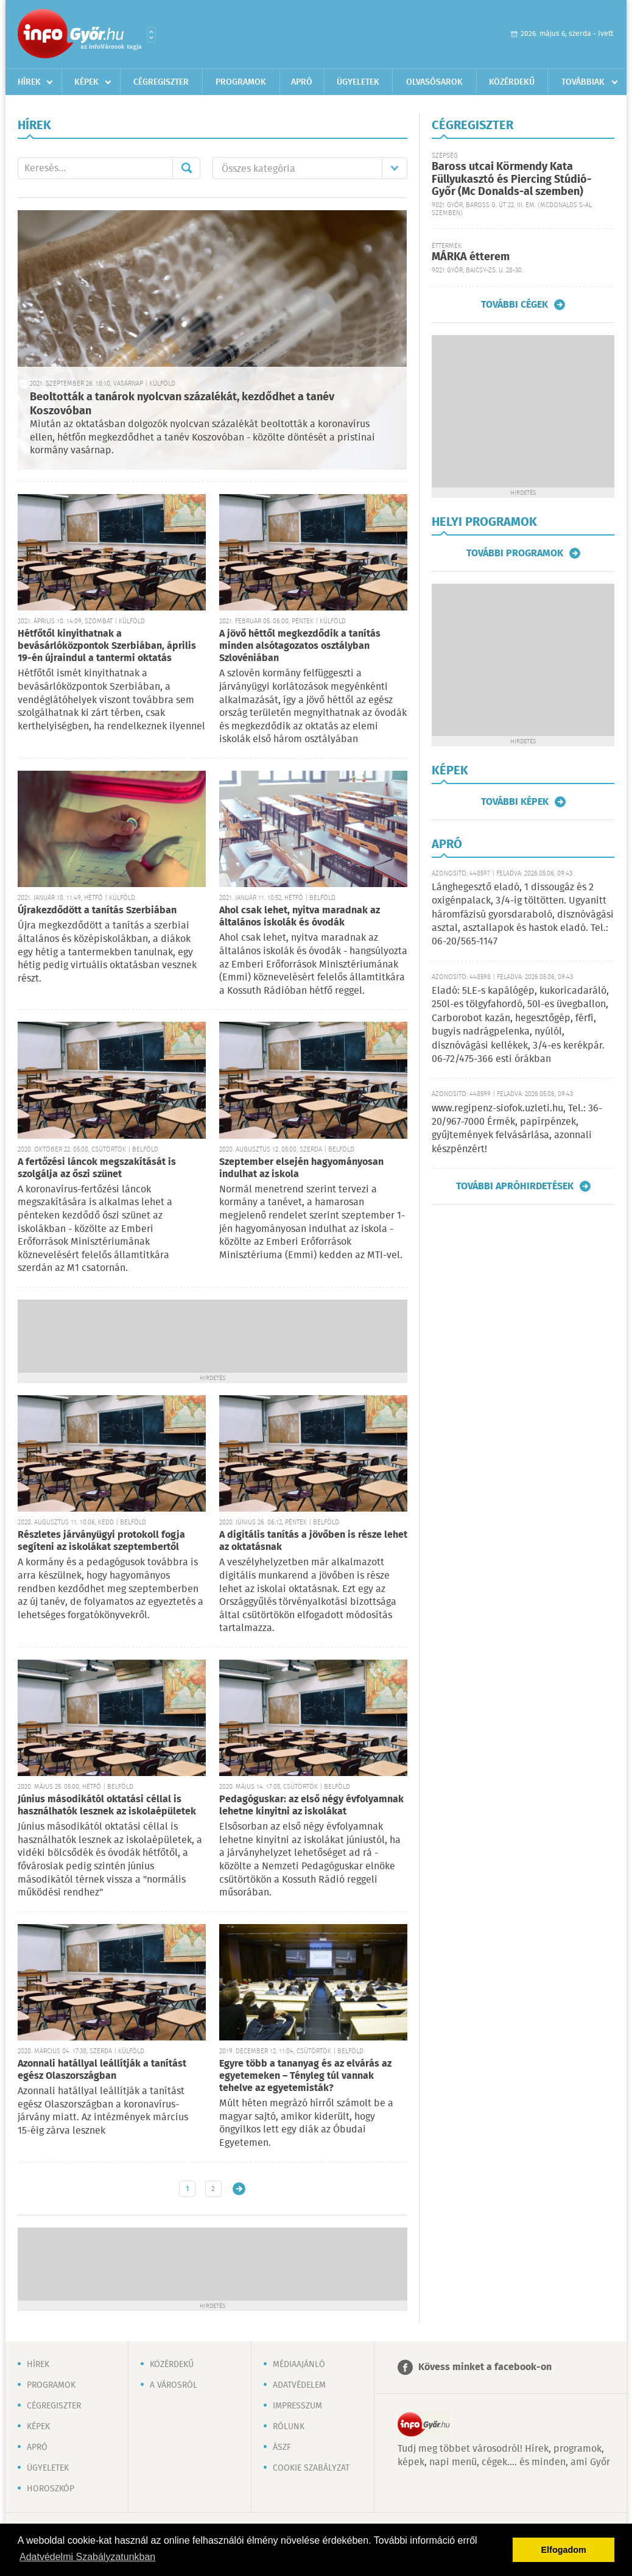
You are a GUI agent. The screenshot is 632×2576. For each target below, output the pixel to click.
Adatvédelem (299, 2385)
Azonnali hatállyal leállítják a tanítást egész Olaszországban (102, 2070)
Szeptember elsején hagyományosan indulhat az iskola (301, 1168)
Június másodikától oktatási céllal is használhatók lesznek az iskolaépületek (107, 1805)
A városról (173, 2385)
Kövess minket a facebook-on (485, 2367)
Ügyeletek (358, 82)
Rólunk (288, 2426)
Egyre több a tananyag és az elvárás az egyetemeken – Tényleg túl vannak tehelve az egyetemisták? (305, 2076)
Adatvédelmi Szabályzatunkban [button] (87, 2557)
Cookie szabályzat (311, 2468)
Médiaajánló (299, 2364)
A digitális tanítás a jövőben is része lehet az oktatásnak (313, 1541)
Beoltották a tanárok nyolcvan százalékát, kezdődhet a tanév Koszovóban (182, 404)
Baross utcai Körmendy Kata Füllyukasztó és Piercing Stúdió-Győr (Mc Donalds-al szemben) (511, 179)
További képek (515, 801)
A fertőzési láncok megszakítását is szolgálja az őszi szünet (97, 1168)
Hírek (29, 82)
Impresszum (297, 2406)
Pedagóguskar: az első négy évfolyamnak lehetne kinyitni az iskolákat (311, 1805)
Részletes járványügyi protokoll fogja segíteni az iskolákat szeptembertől (101, 1541)
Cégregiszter (161, 82)
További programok (514, 553)
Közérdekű (512, 82)
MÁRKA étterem (471, 257)
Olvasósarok (434, 82)
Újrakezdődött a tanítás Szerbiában (97, 910)
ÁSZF (282, 2447)
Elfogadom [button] (563, 2550)
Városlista (151, 35)
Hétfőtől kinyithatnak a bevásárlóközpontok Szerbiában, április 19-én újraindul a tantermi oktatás (107, 646)
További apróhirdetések (515, 1186)
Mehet (186, 168)
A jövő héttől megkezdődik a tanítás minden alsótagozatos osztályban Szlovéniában (300, 646)
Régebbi (239, 2188)
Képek (86, 82)
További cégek (514, 304)
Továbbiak (583, 82)
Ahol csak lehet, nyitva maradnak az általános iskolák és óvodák (299, 916)
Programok (241, 82)
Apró (301, 82)
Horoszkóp (50, 2489)
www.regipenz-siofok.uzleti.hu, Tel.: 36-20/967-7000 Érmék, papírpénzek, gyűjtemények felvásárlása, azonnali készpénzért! (517, 1129)
